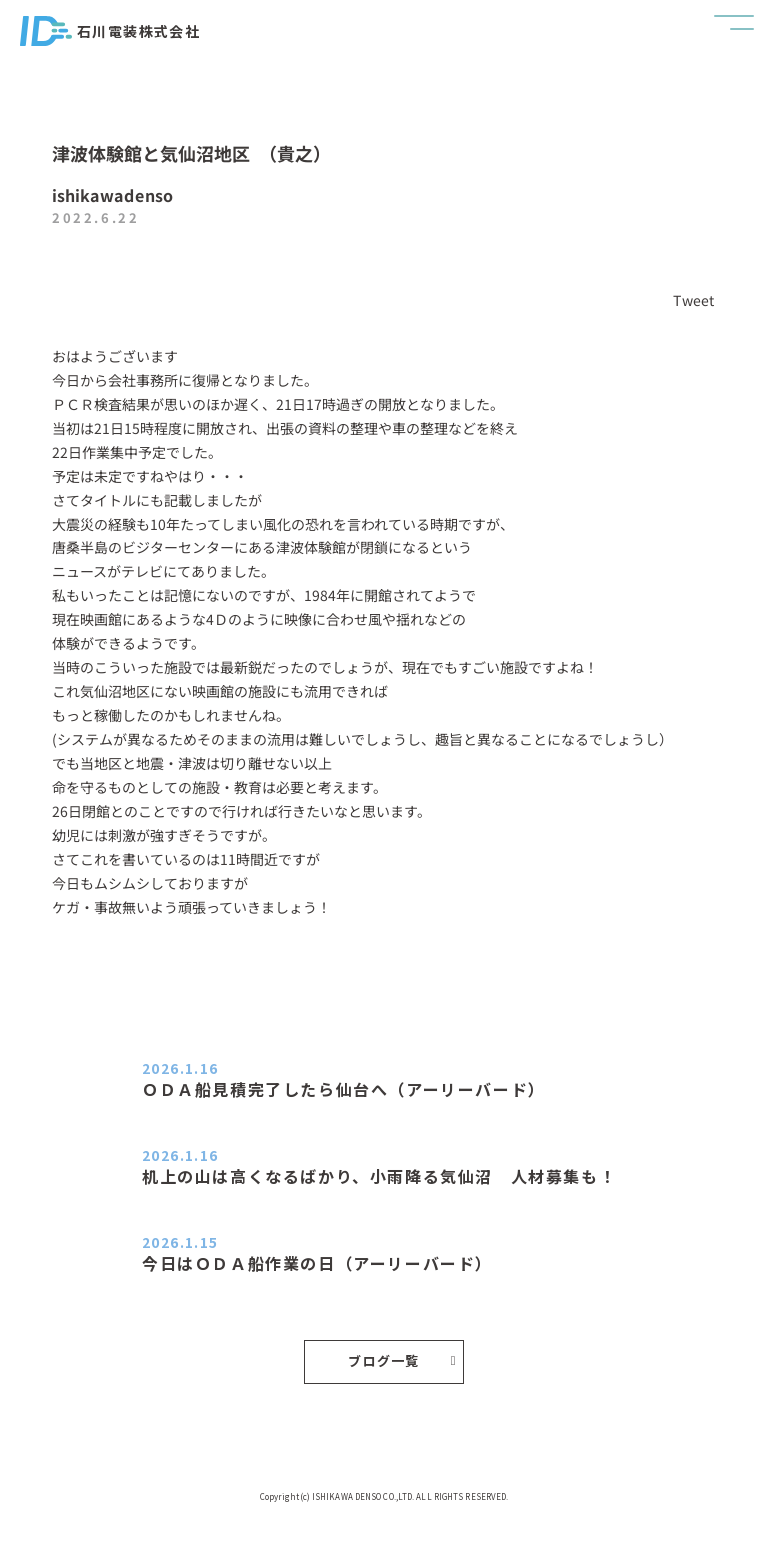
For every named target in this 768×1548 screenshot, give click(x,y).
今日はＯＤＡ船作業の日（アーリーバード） (317, 1263)
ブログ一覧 (402, 1360)
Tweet (695, 300)
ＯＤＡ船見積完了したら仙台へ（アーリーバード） (344, 1089)
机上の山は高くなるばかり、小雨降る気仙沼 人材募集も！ (379, 1176)
